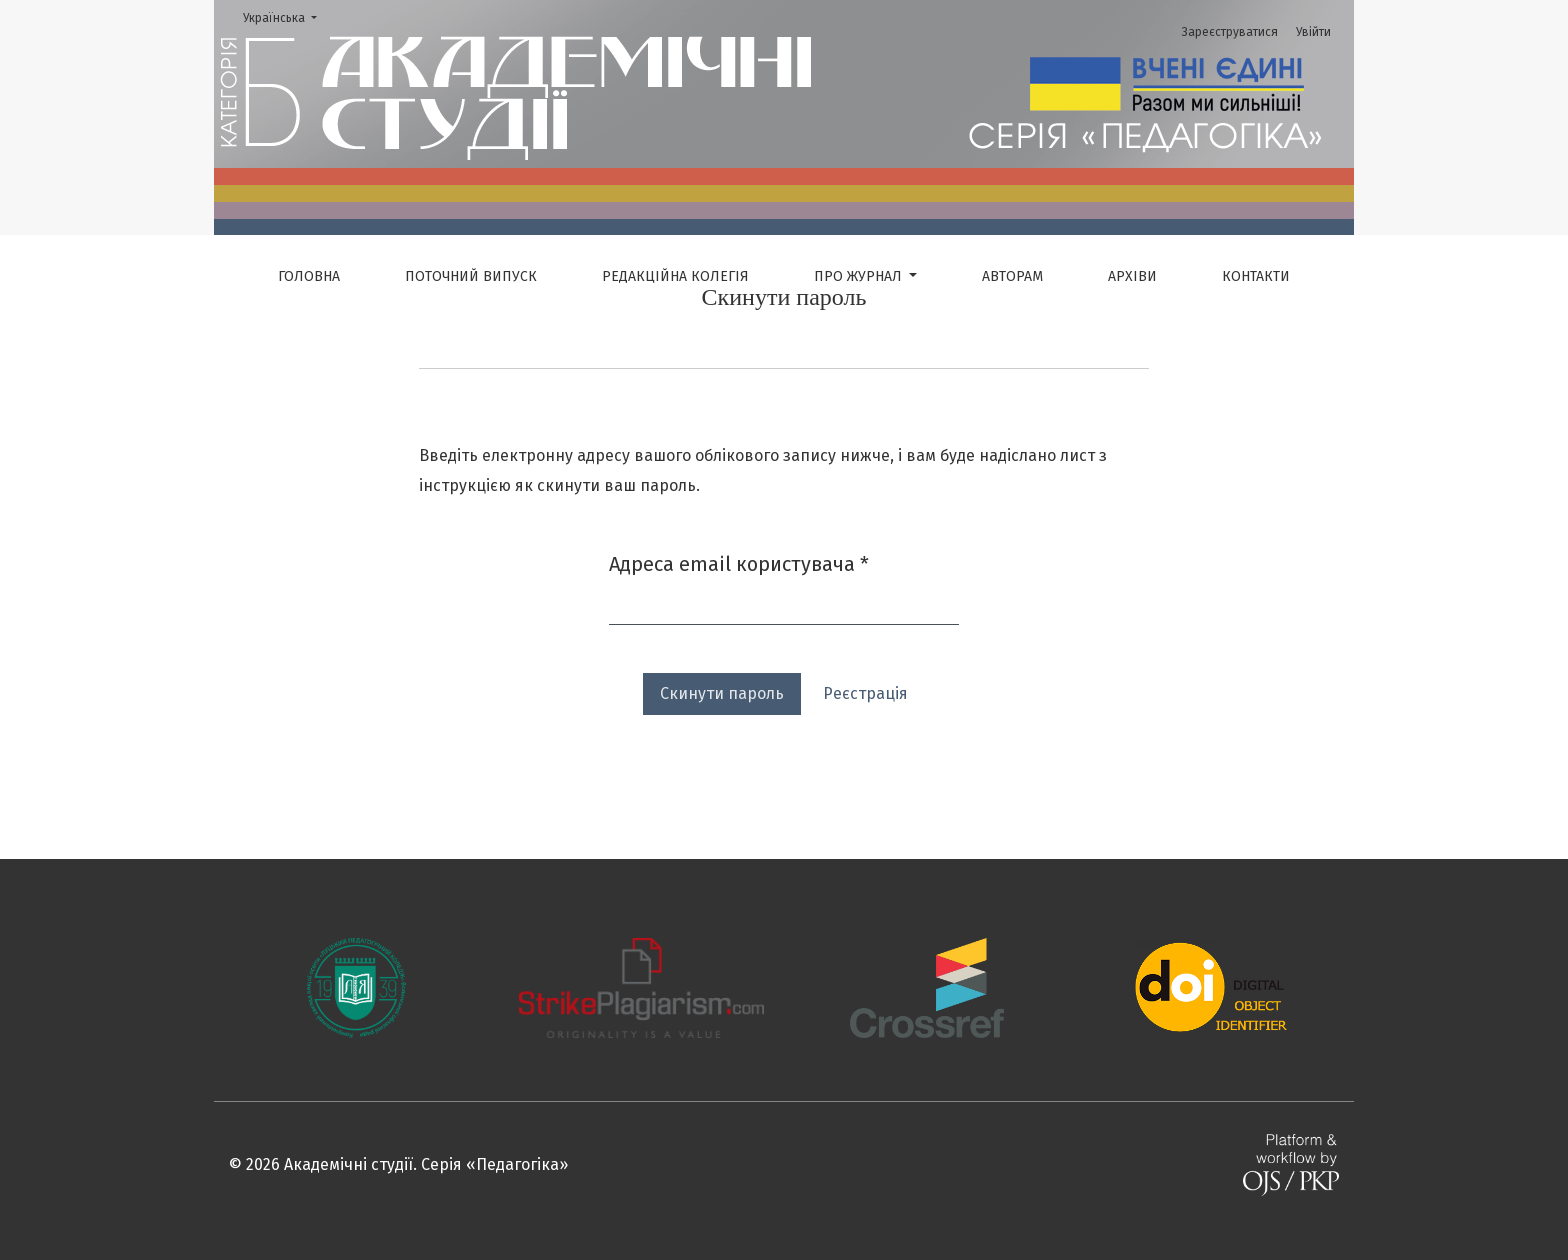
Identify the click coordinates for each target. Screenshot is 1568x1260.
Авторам (1012, 276)
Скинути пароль (722, 693)
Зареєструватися (1230, 32)
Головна (309, 276)
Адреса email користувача (739, 562)
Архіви (1132, 276)
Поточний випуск (471, 276)
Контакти (1256, 276)
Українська (286, 16)
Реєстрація (865, 693)
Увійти (1313, 32)
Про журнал (860, 276)
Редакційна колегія (675, 276)
